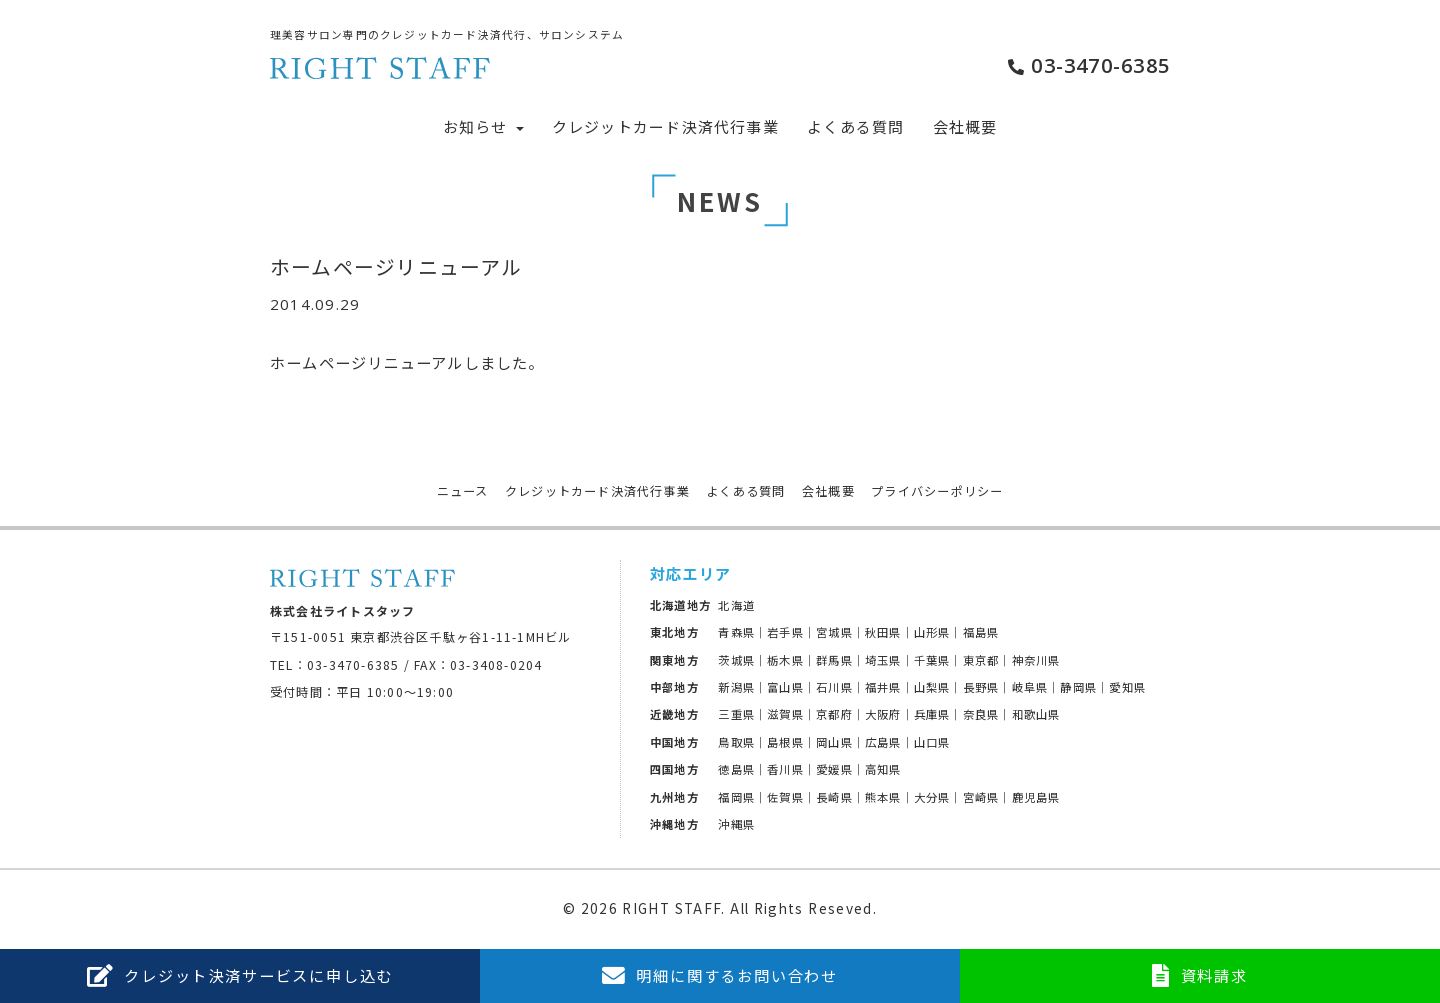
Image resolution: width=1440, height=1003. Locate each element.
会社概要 (965, 126)
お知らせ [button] (483, 126)
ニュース (463, 491)
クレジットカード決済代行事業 (665, 126)
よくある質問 (855, 126)
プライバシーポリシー (937, 491)
